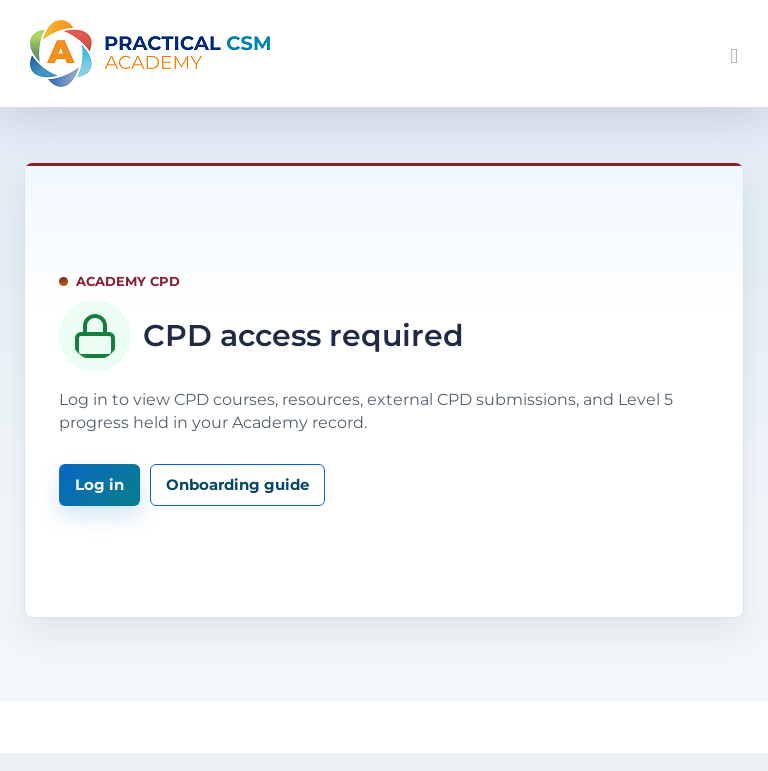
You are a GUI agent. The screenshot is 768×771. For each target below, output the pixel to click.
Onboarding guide (237, 484)
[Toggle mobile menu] (734, 56)
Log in (99, 484)
